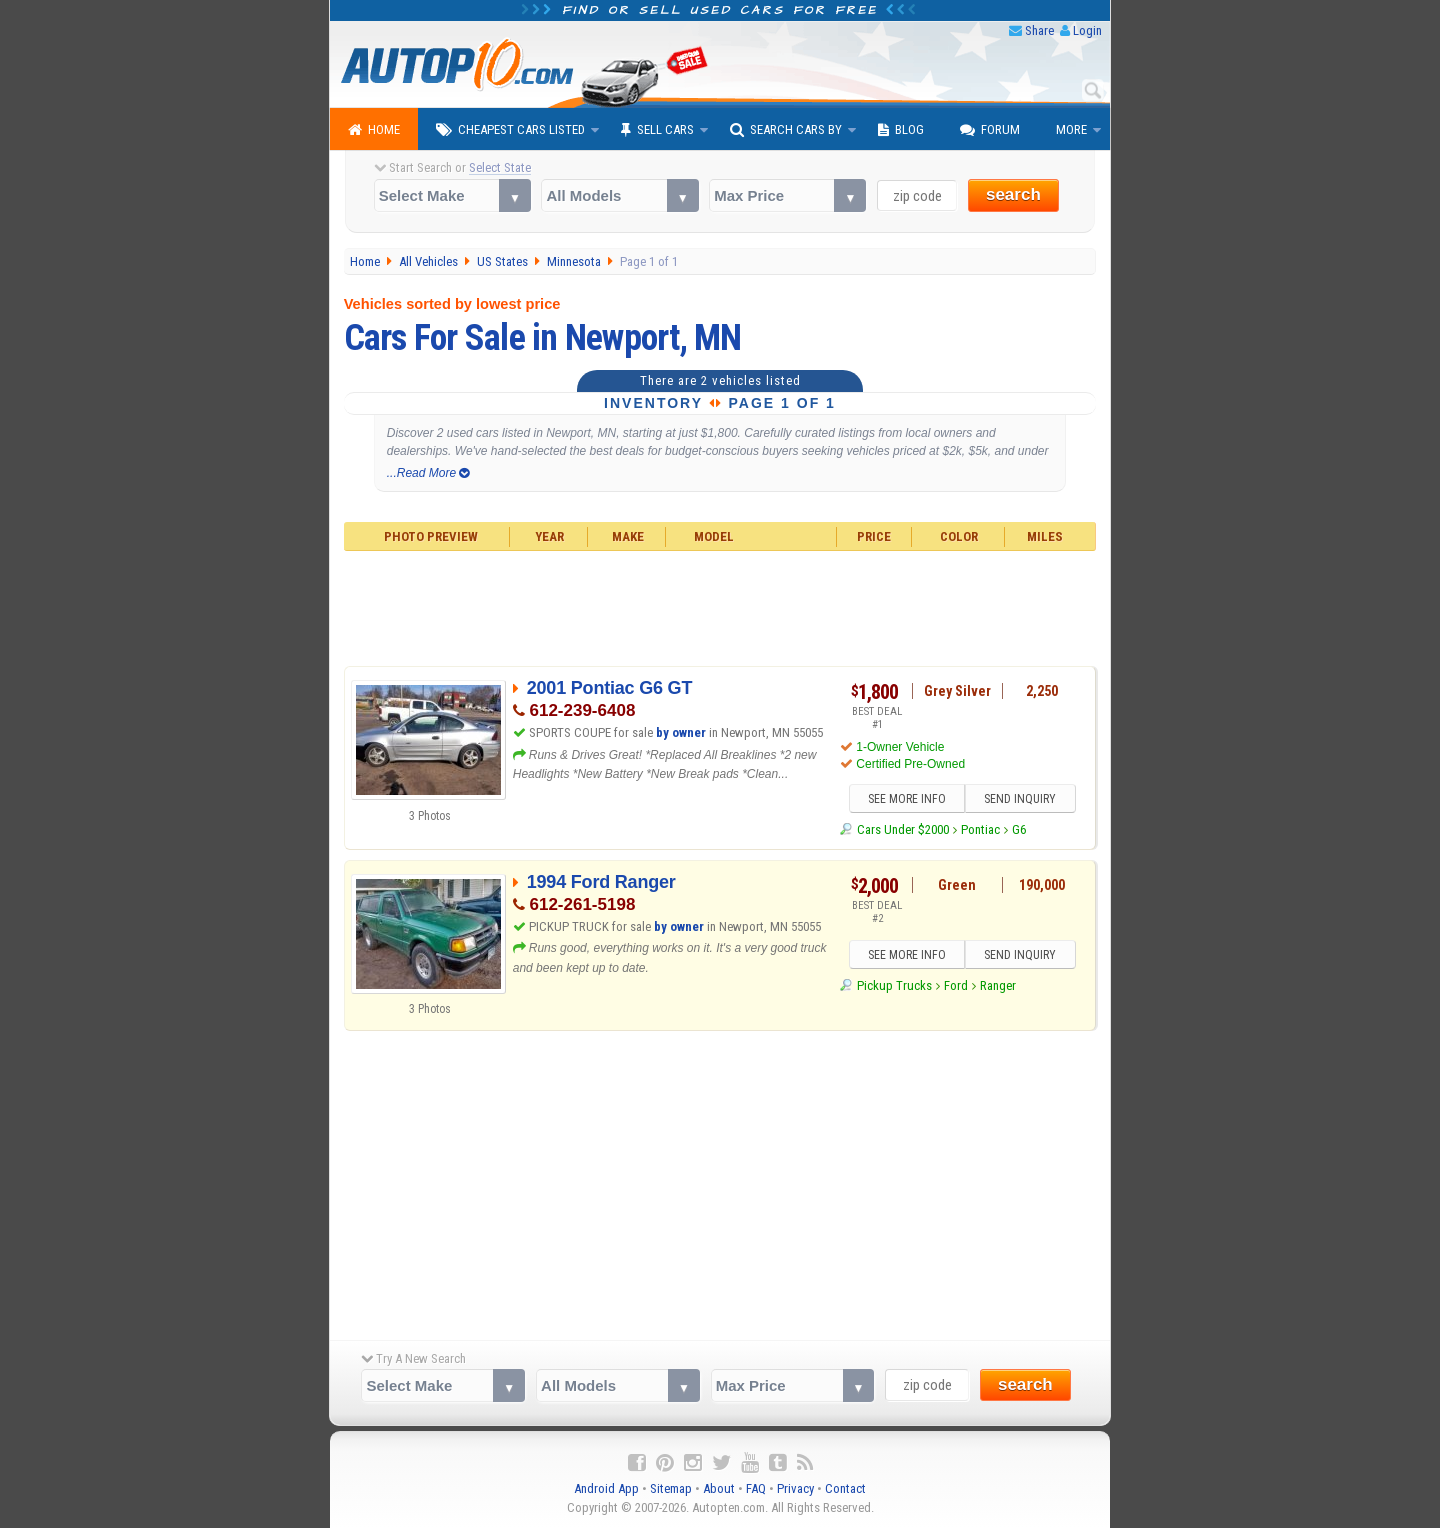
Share (1039, 30)
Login (1087, 30)
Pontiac (980, 829)
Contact (845, 1488)
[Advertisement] (720, 606)
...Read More (428, 473)
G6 (1019, 829)
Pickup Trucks (894, 985)
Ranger (998, 985)
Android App (606, 1488)
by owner (681, 732)
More (1071, 129)
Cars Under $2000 (903, 829)
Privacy (795, 1488)
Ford (956, 985)
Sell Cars (657, 130)
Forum (990, 130)
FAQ (756, 1488)
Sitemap (671, 1488)
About (719, 1488)
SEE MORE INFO (907, 799)
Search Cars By (786, 130)
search (1013, 194)
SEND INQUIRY (1020, 799)
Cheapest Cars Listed (510, 130)
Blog (901, 130)
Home (374, 130)
